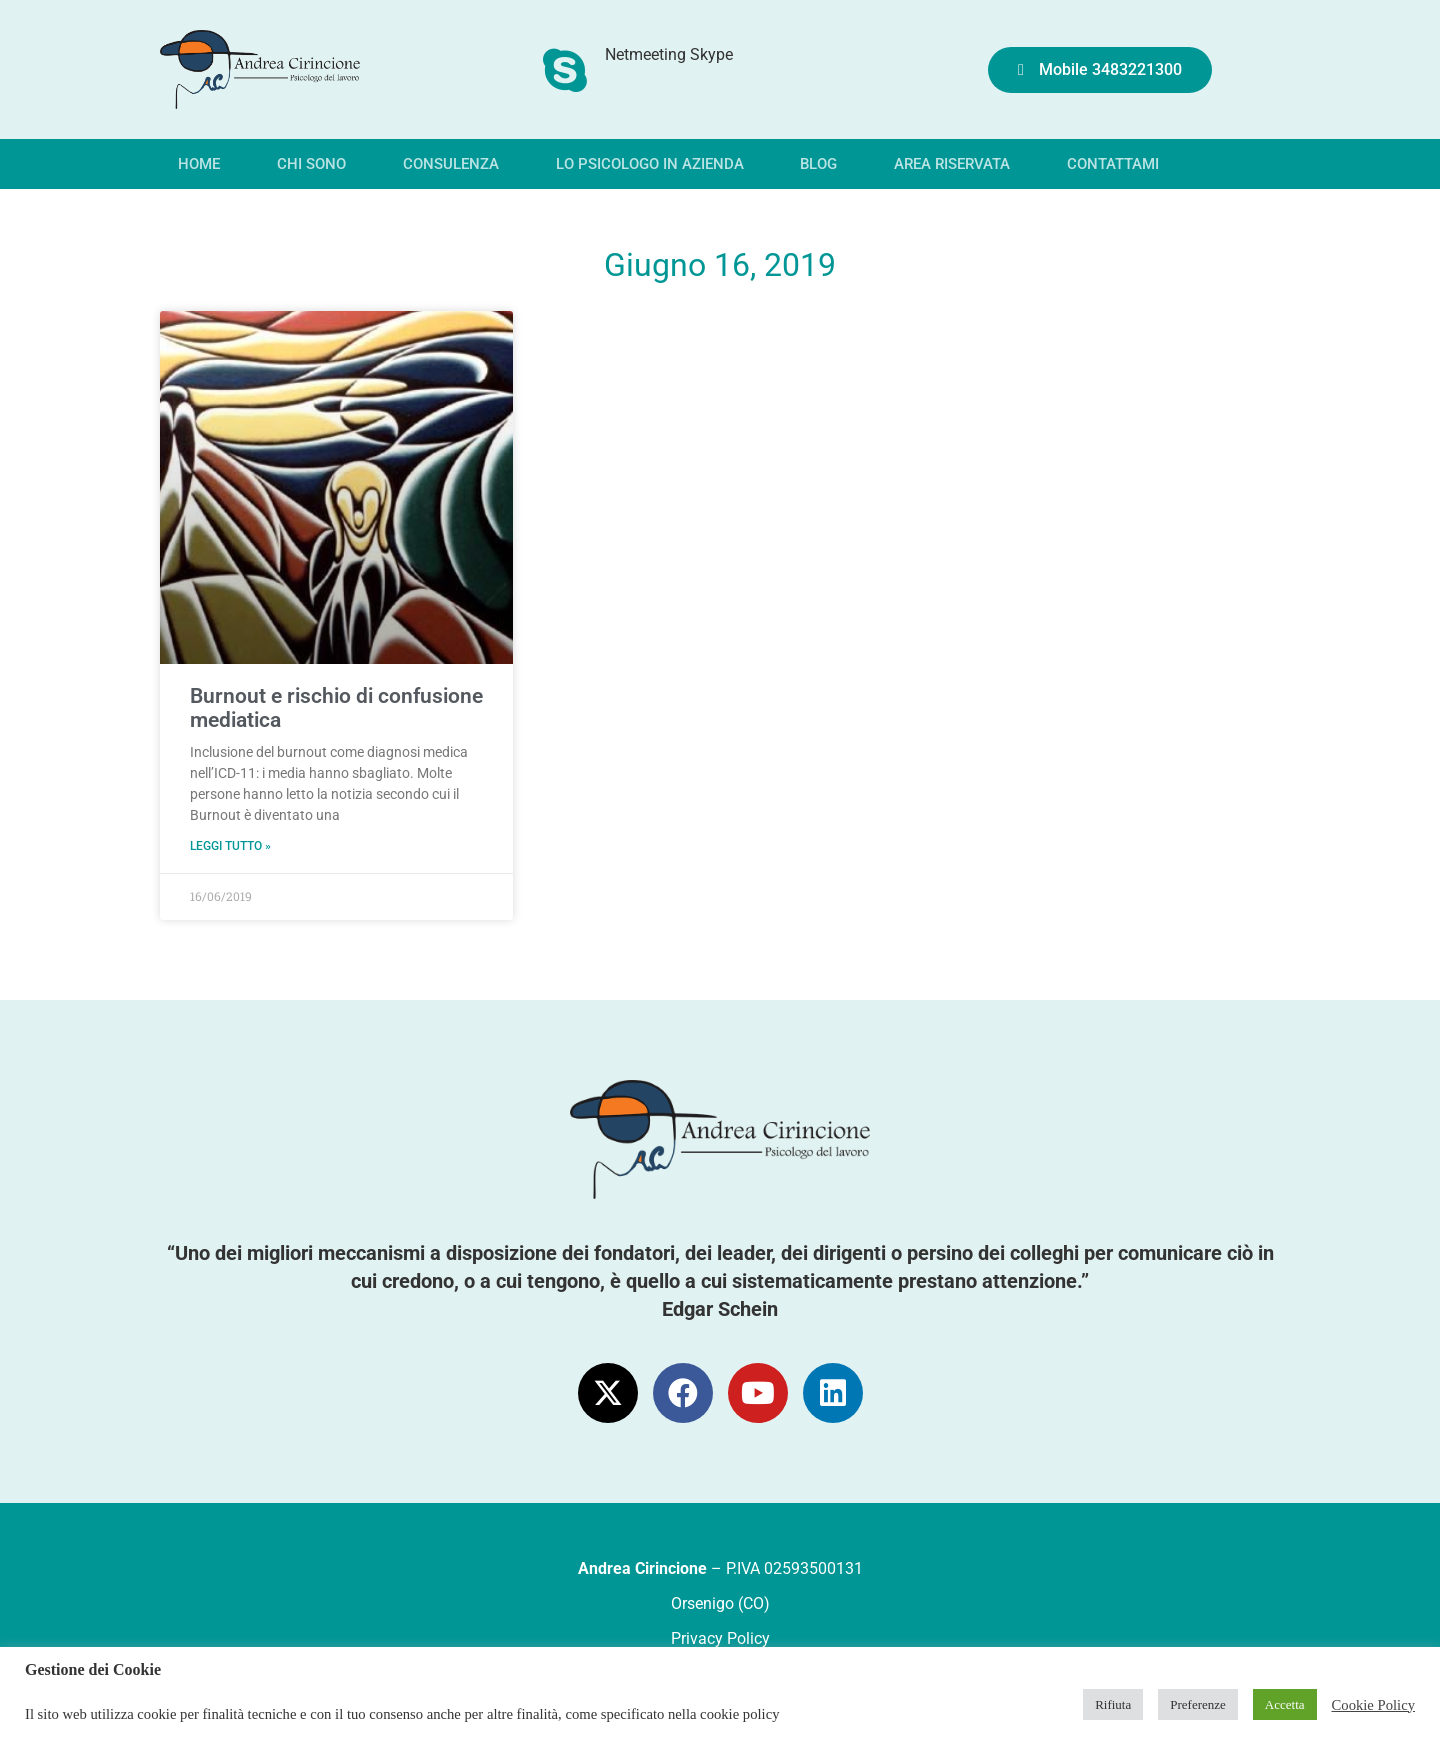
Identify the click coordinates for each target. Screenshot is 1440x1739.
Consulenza (451, 164)
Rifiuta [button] (1113, 1704)
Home (199, 164)
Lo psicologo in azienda (650, 164)
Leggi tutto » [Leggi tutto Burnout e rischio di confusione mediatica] (230, 846)
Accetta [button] (1285, 1704)
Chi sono (311, 164)
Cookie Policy (1373, 1705)
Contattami (1113, 164)
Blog (818, 164)
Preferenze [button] (1198, 1704)
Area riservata (952, 164)
